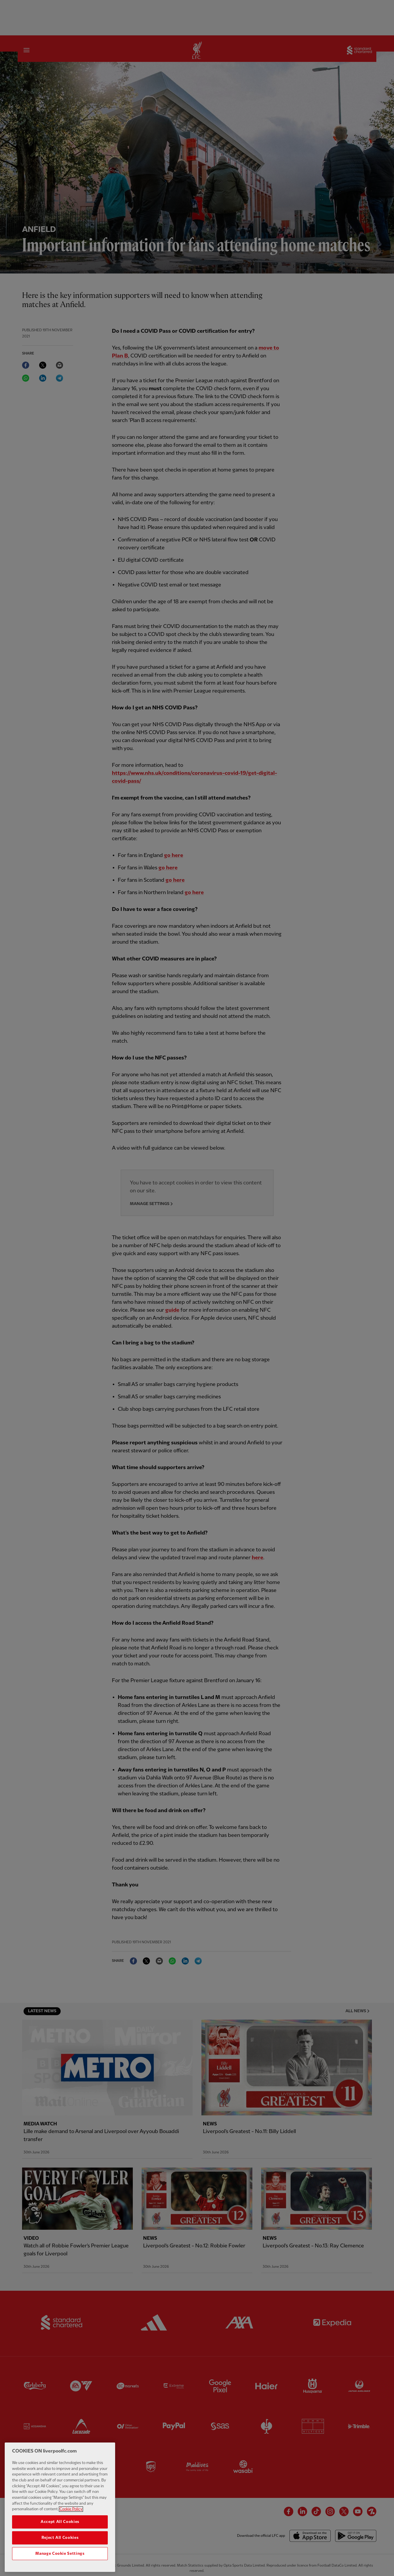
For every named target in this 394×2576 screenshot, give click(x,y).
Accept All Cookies (60, 2535)
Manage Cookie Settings (59, 2567)
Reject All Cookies (60, 2551)
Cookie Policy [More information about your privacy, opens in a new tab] (70, 2523)
